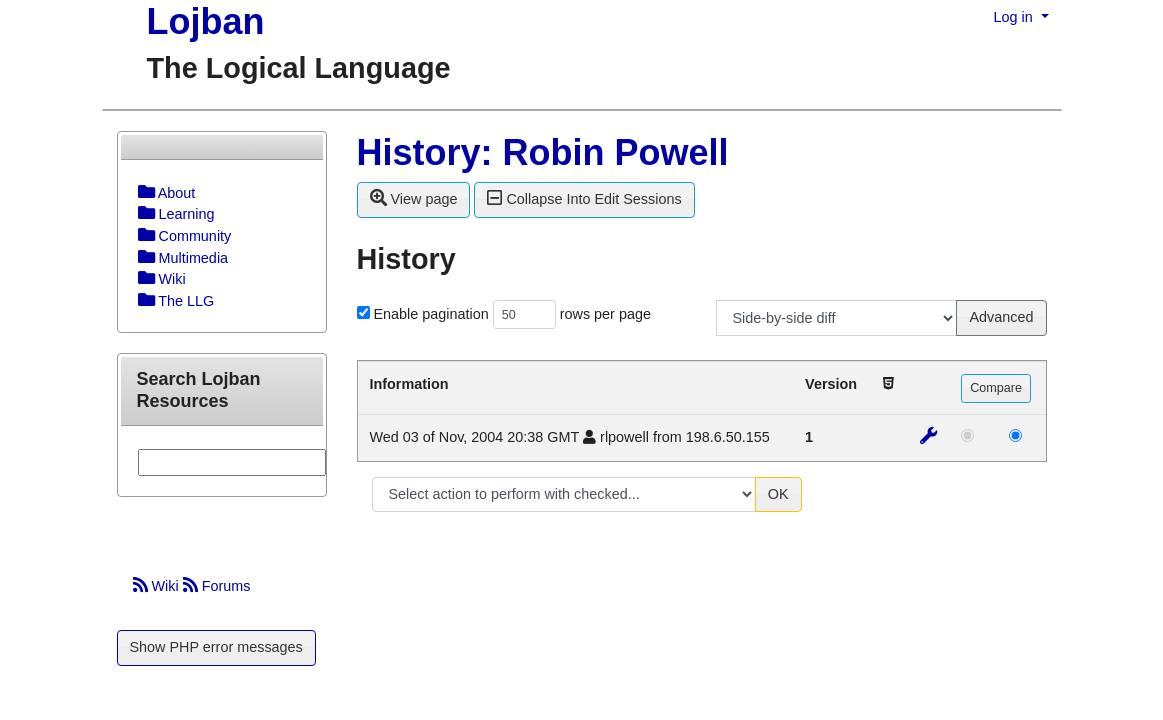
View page (414, 198)
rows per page (605, 314)
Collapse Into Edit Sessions (584, 198)
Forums (217, 586)
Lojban (206, 21)
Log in (1015, 17)
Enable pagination (431, 314)
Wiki (158, 586)
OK (778, 494)
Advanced (1001, 317)
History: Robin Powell (543, 152)
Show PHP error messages (216, 647)
